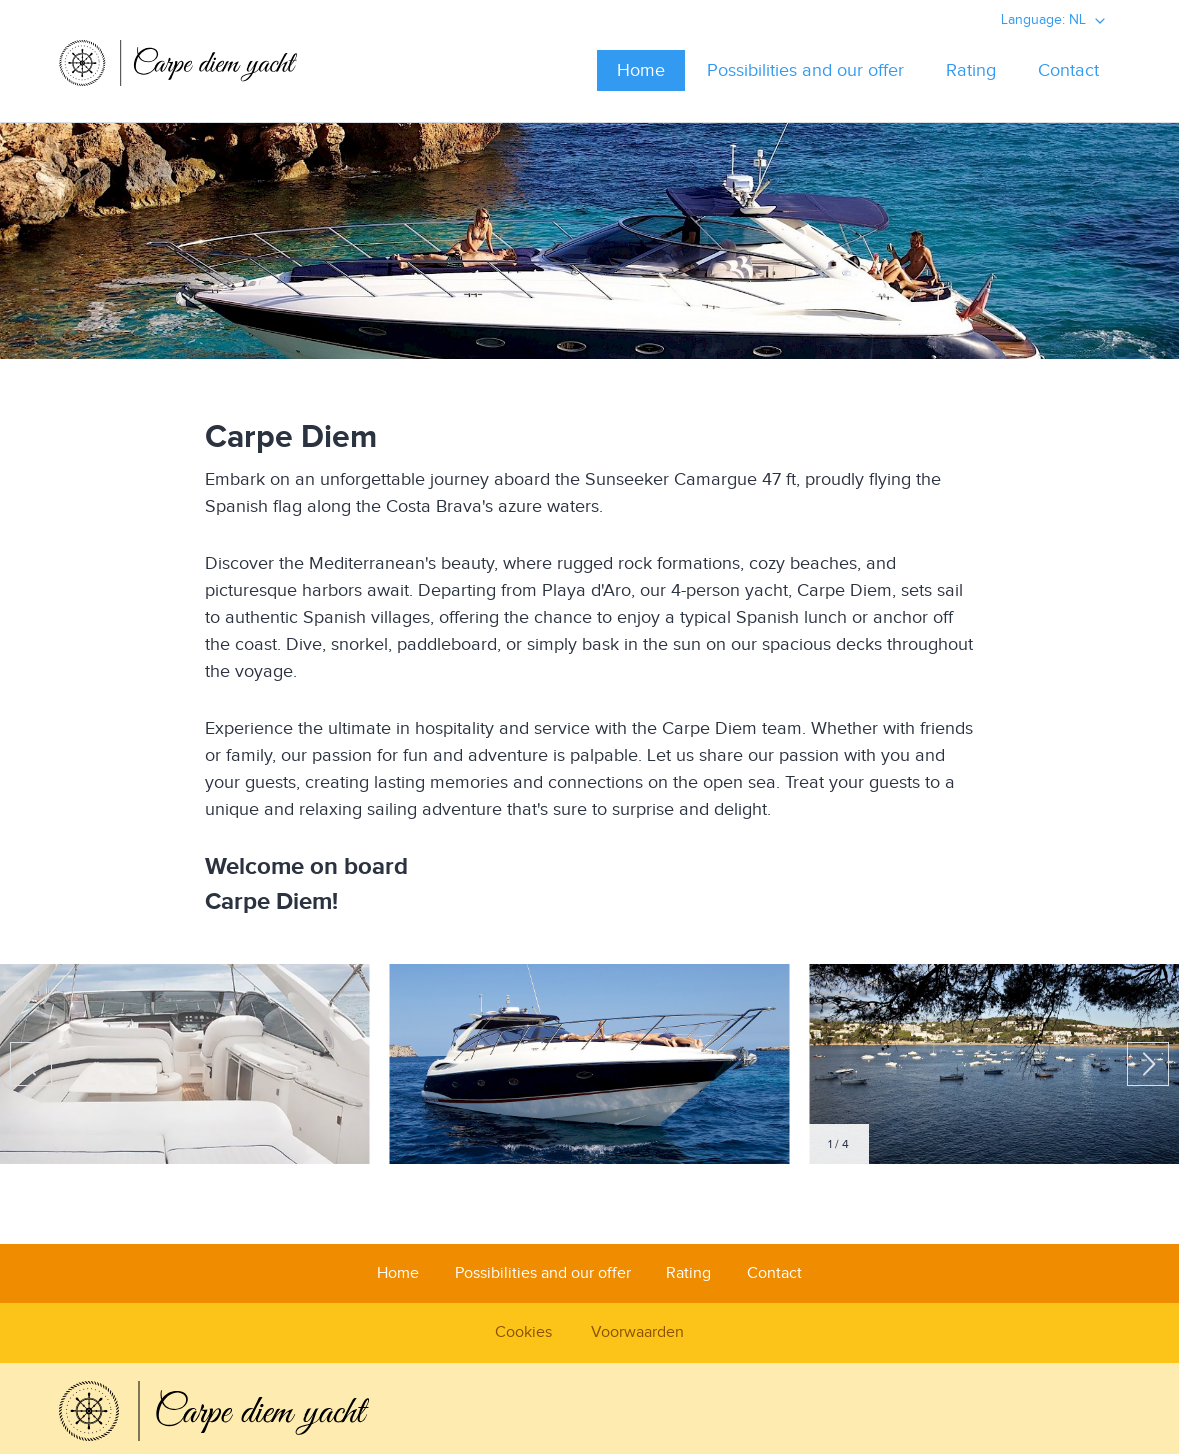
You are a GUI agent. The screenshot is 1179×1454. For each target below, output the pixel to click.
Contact (1068, 70)
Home (641, 70)
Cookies (523, 1332)
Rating (971, 70)
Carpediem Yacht (182, 70)
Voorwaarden (637, 1332)
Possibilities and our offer (805, 70)
